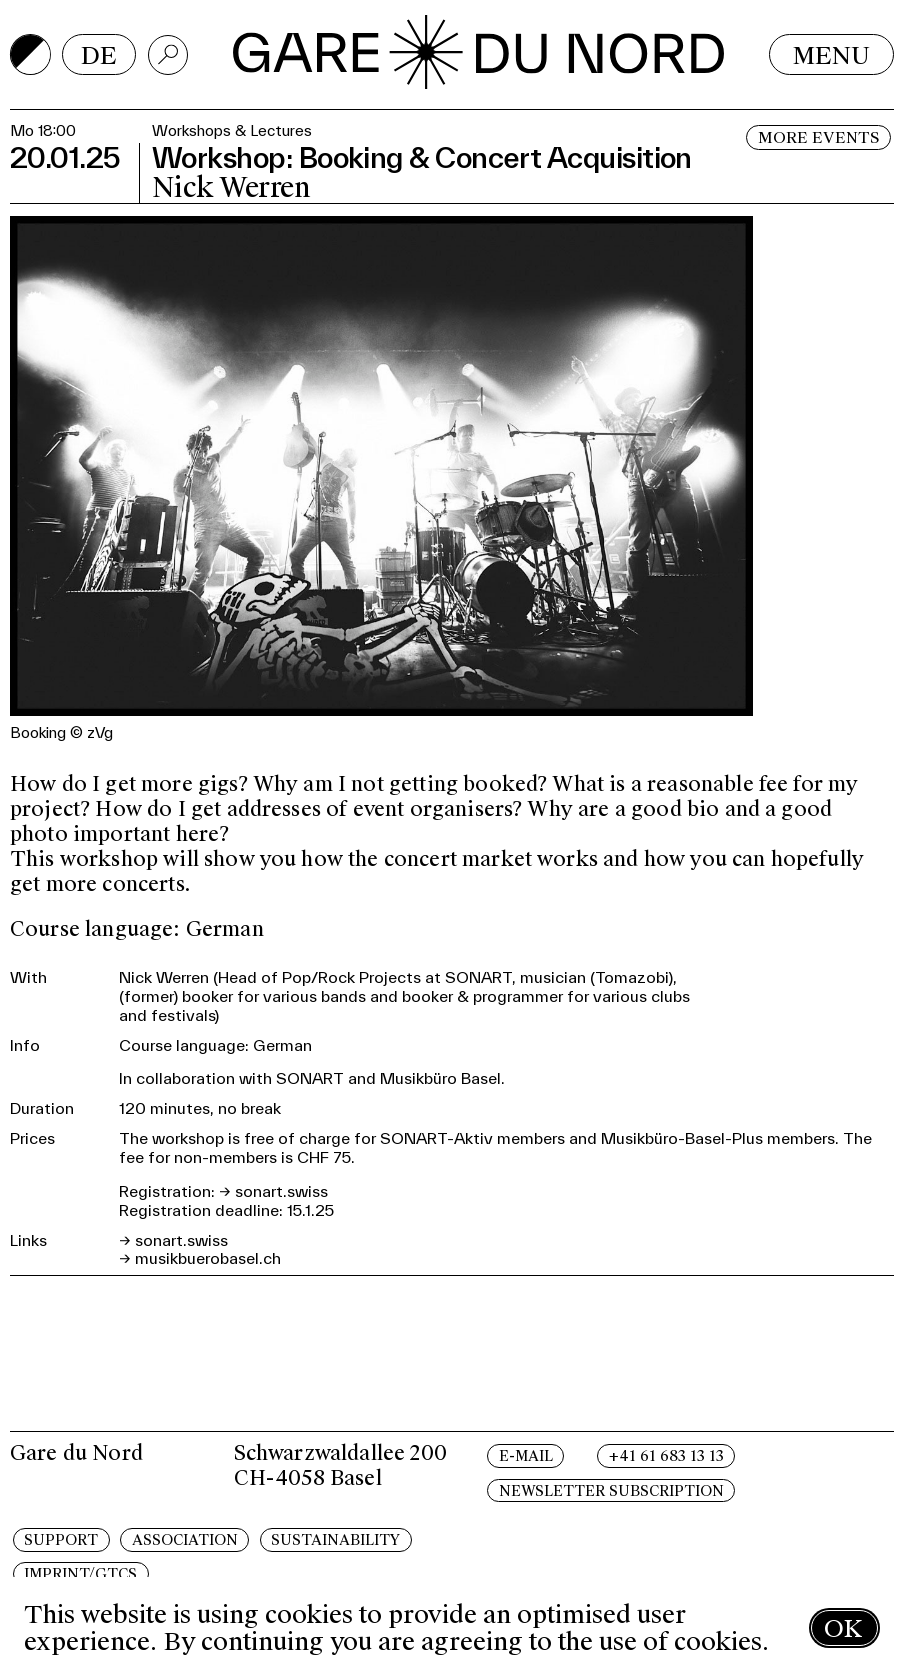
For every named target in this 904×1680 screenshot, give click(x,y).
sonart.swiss (281, 1191)
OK (843, 1628)
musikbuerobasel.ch (208, 1258)
